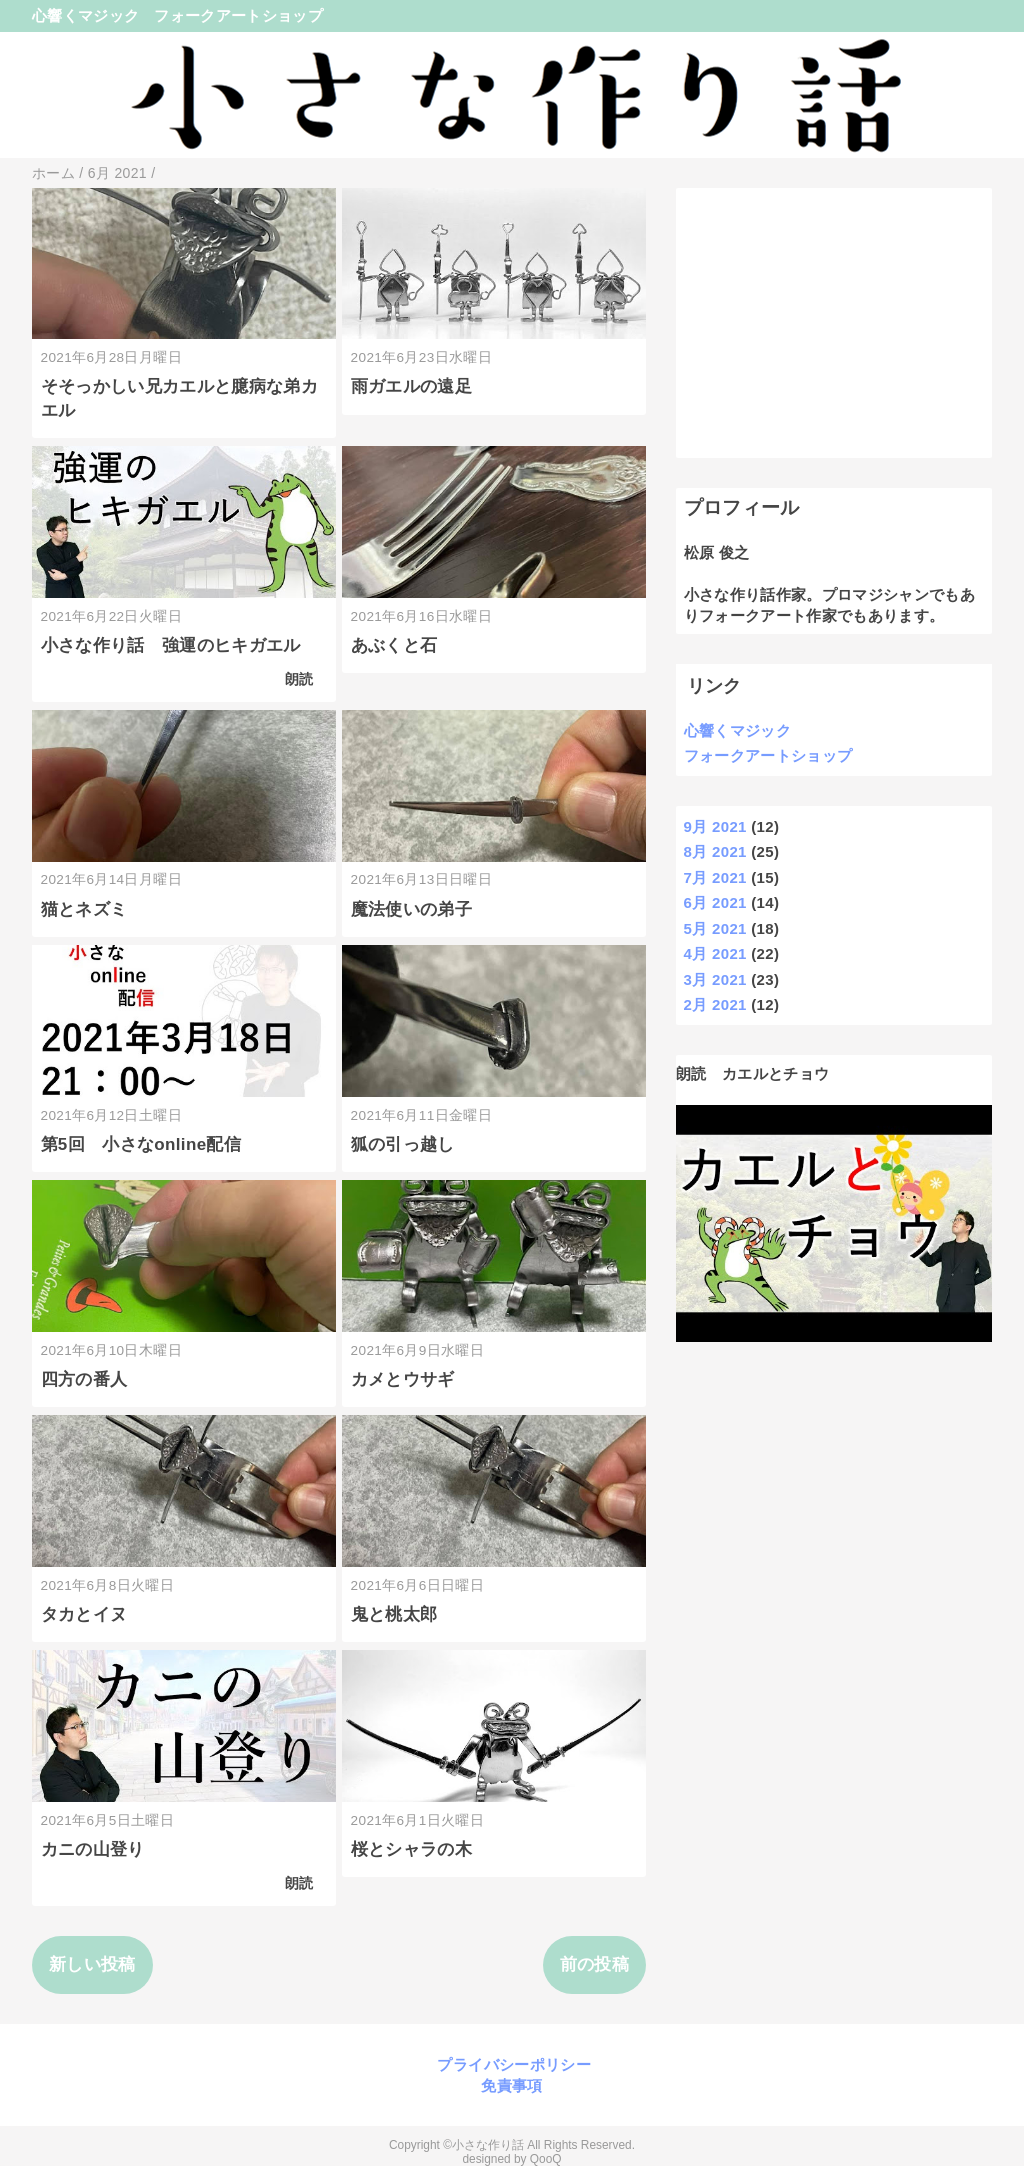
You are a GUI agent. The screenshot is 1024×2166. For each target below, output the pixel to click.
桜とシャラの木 (411, 1849)
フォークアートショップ (238, 15)
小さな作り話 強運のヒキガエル (171, 645)
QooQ (546, 2159)
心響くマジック (85, 15)
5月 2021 (715, 928)
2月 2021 (715, 1004)
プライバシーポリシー (512, 2064)
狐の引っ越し (403, 1144)
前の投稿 (594, 1964)
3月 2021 (715, 979)
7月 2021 (715, 877)
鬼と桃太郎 (394, 1614)
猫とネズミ (84, 909)
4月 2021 (715, 953)
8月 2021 (715, 851)
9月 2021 (715, 826)
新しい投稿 (92, 1964)
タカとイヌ (84, 1614)
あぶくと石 (394, 645)
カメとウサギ (403, 1379)
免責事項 (511, 2085)
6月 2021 (715, 902)
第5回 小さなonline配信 (141, 1144)
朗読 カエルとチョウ (752, 1073)
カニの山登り (93, 1849)
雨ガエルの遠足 (411, 386)
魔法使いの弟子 (411, 909)
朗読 (299, 679)
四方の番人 (84, 1379)
